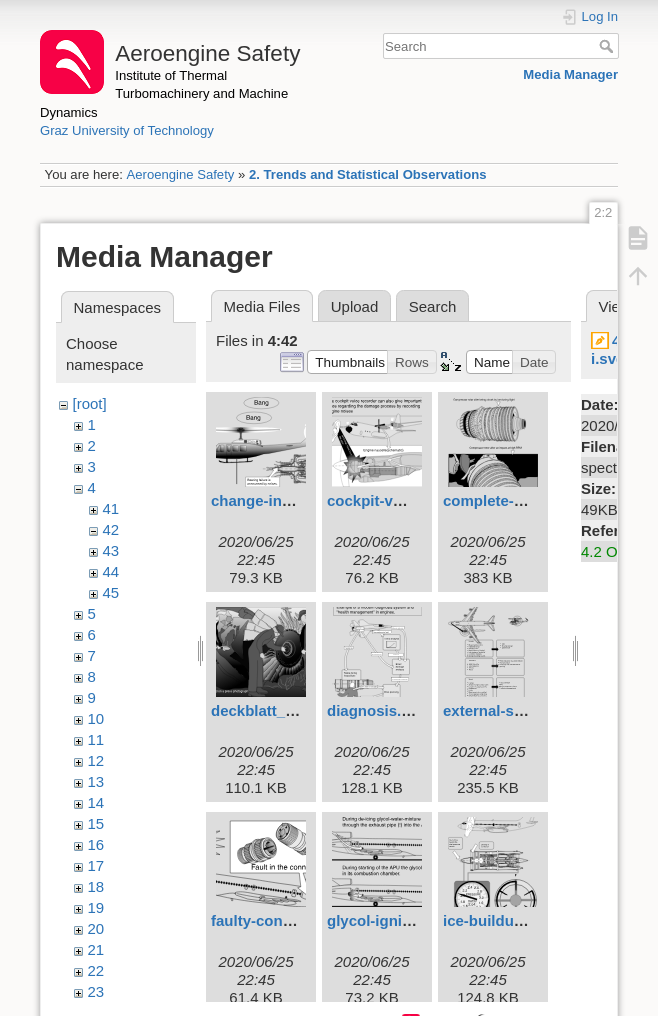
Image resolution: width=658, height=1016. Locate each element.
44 (111, 571)
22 (96, 970)
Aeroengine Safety (180, 174)
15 (96, 823)
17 (96, 865)
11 (96, 739)
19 (96, 907)
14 (96, 802)
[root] (90, 403)
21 (96, 949)
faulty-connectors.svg (289, 920)
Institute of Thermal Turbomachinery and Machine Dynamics (164, 94)
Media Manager (570, 74)
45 (111, 592)
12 (96, 760)
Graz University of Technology (127, 130)
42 (111, 529)
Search (608, 46)
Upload (355, 306)
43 (111, 550)
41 (111, 508)
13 (96, 781)
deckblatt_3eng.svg (280, 710)
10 (96, 718)
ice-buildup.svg (498, 920)
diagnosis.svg (377, 710)
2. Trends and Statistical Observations (368, 174)
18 (96, 886)
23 (96, 991)
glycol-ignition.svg (393, 920)
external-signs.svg (509, 710)
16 (96, 844)
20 (96, 928)
